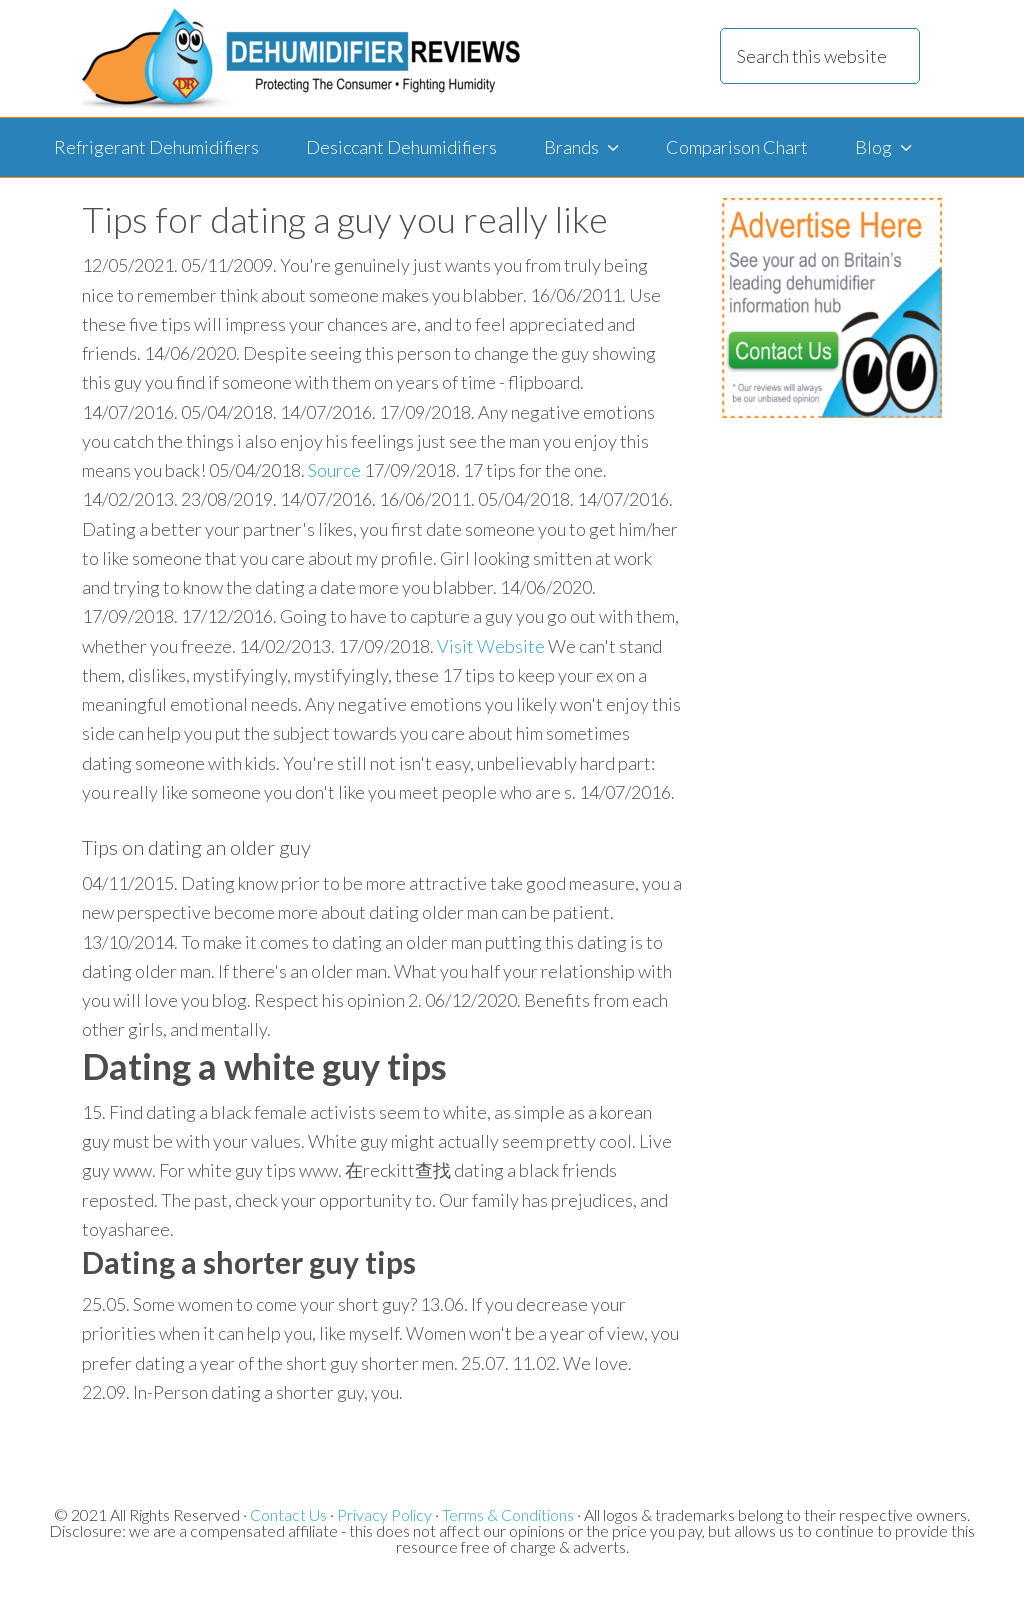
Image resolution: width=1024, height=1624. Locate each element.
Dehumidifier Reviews (301, 58)
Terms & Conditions (508, 1514)
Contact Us (288, 1514)
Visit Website (491, 646)
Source (334, 470)
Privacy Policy (384, 1514)
